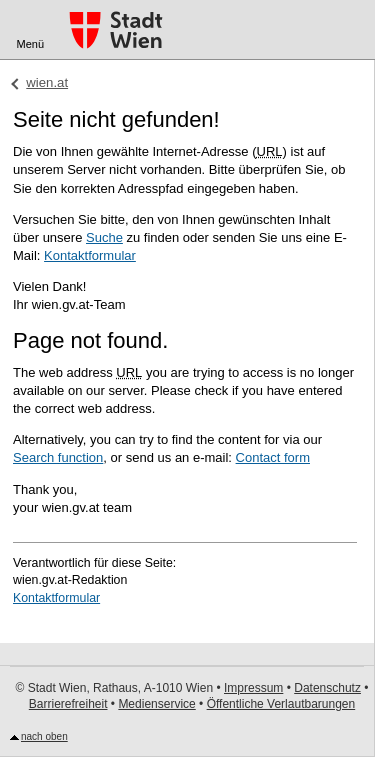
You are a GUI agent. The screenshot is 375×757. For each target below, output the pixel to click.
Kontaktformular (90, 255)
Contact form (273, 457)
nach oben (44, 736)
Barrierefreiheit (68, 704)
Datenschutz (327, 688)
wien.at (47, 82)
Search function (58, 457)
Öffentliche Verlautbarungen (281, 704)
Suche (104, 237)
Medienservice (156, 704)
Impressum (253, 688)
